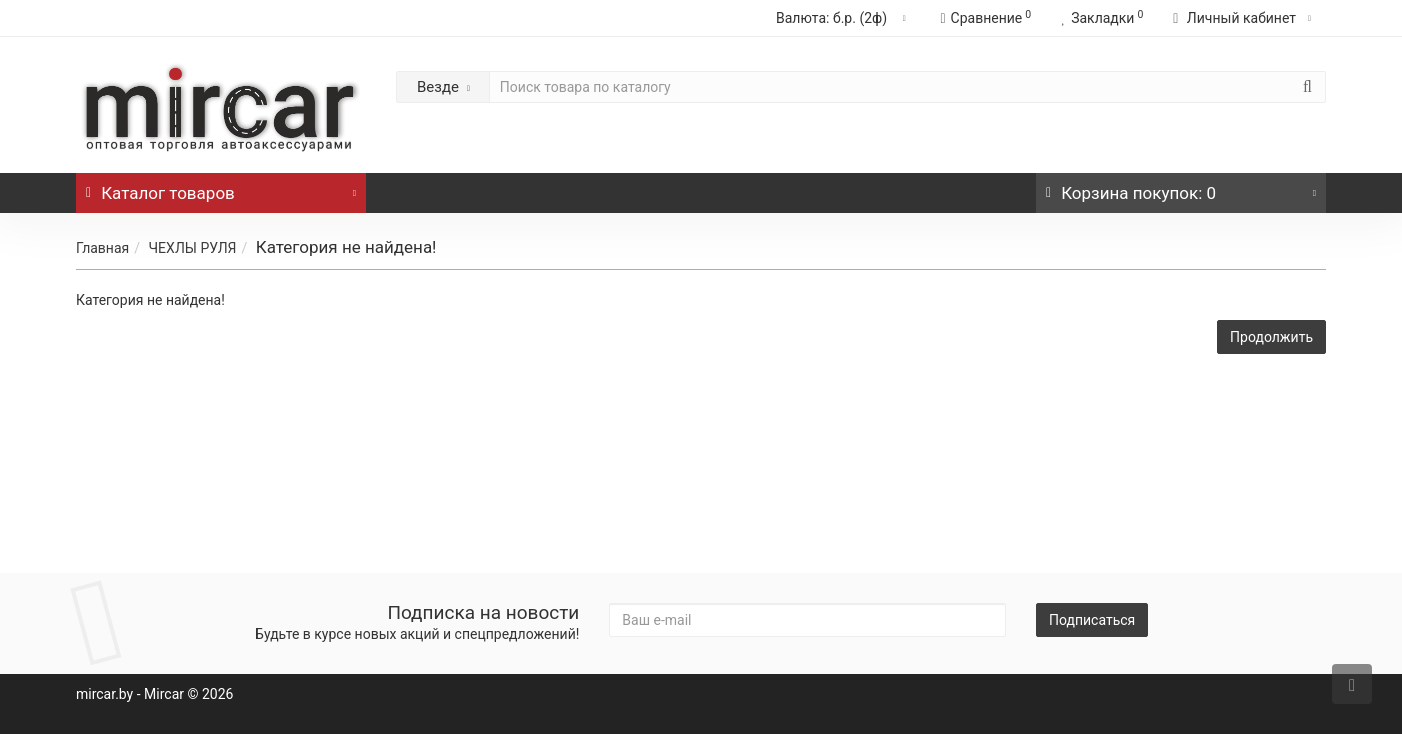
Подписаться (1092, 620)
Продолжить (1271, 337)
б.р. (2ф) (843, 18)
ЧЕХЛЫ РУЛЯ (192, 248)
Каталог (221, 188)
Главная (102, 248)
